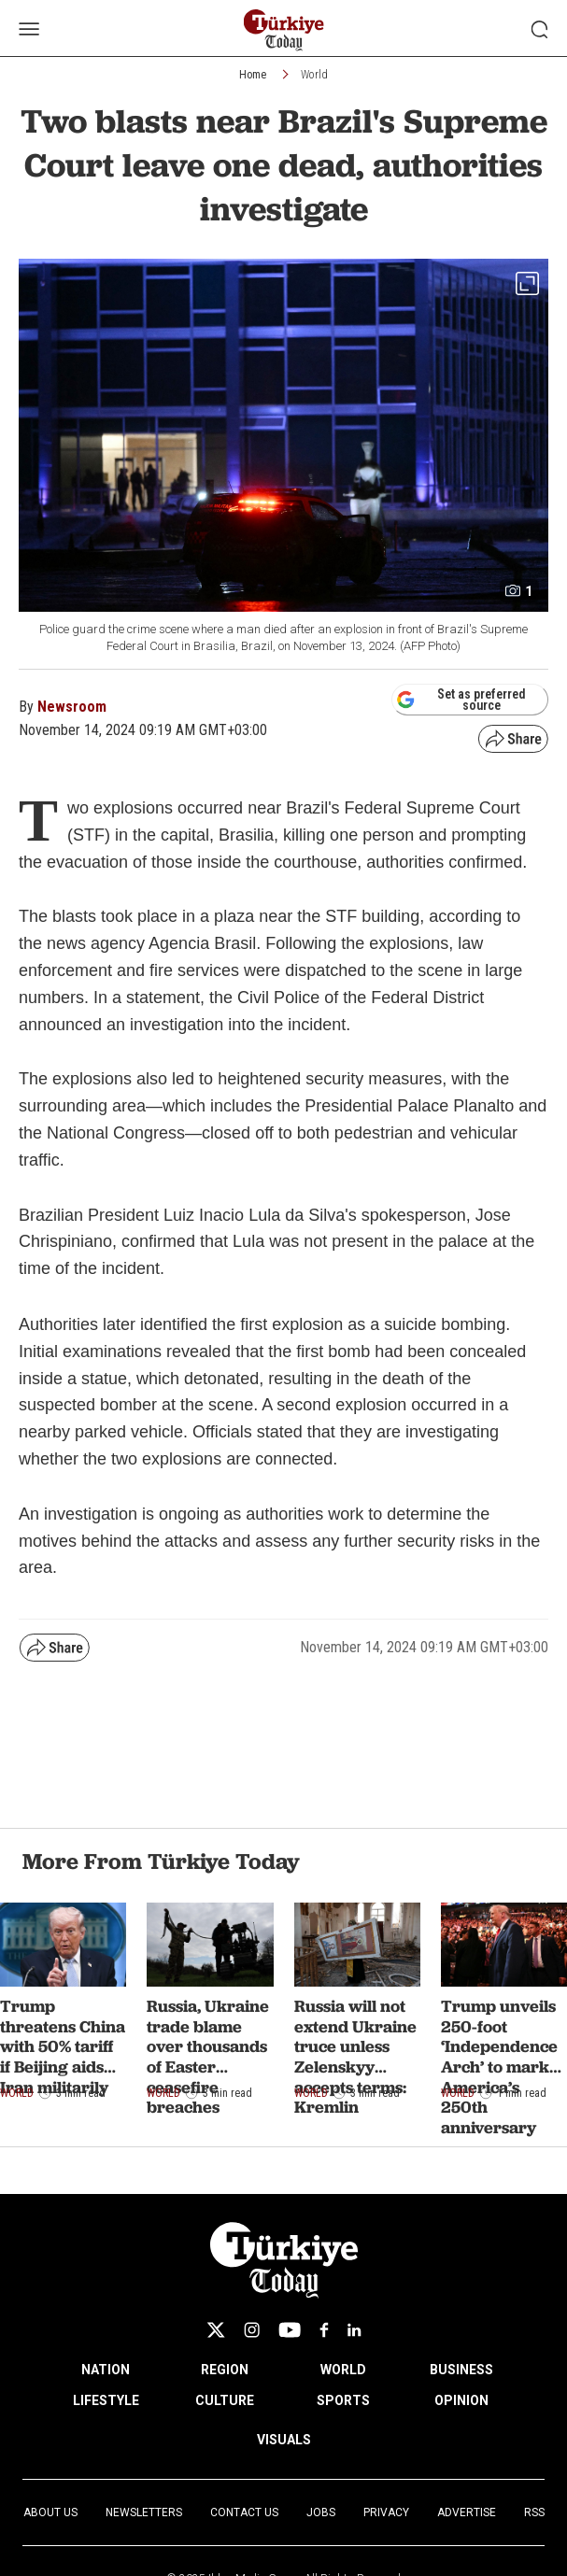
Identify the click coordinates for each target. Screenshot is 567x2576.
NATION (105, 2369)
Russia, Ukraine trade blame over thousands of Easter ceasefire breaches (208, 2056)
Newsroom (71, 706)
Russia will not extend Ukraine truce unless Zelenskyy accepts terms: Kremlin (355, 2056)
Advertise (466, 2512)
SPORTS (343, 2400)
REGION (224, 2369)
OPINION (461, 2400)
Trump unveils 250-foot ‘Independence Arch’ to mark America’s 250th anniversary (499, 2066)
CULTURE (224, 2400)
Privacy (386, 2512)
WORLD (343, 2369)
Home (252, 74)
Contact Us (244, 2512)
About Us (50, 2512)
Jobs (320, 2512)
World (314, 74)
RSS (534, 2512)
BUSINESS (461, 2369)
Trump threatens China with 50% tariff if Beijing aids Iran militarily (62, 2046)
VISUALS (284, 2439)
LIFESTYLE (106, 2400)
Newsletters (144, 2512)
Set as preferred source (461, 699)
